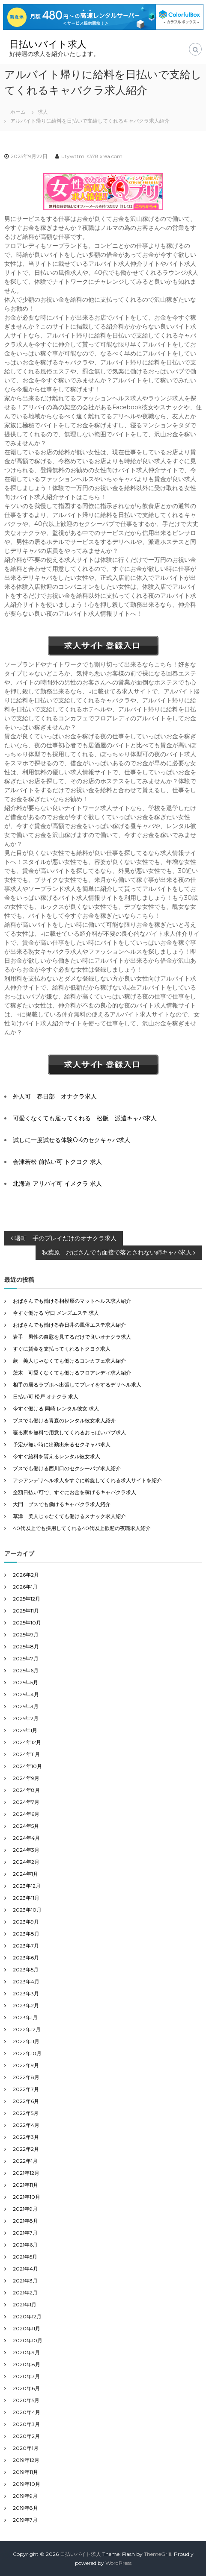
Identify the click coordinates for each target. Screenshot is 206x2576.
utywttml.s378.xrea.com (91, 156)
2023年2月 (26, 2005)
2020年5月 (26, 2400)
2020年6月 (26, 2388)
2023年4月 (26, 1981)
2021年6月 (25, 2244)
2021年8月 (25, 2221)
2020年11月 (26, 2328)
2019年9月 (25, 2496)
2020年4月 (26, 2412)
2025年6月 (26, 1670)
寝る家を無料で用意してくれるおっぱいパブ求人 (69, 1432)
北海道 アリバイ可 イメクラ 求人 (57, 1183)
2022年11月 (26, 2041)
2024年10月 (27, 1766)
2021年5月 (25, 2256)
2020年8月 (26, 2364)
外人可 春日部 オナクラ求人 (55, 1096)
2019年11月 (25, 2472)
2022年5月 (26, 2113)
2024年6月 (26, 1814)
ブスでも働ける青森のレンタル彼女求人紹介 (64, 1420)
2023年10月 (27, 1909)
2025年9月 (26, 1634)
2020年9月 (26, 2352)
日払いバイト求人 (48, 44)
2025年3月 (26, 1706)
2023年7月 (26, 1945)
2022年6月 (26, 2101)
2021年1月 (24, 2304)
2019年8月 (25, 2508)
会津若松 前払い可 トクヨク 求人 (57, 1162)
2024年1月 (25, 1874)
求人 (43, 112)
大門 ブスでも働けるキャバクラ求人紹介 (61, 1504)
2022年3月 (26, 2137)
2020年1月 (26, 2448)
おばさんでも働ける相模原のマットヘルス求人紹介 (72, 1301)
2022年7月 (26, 2089)
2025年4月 (26, 1694)
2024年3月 (26, 1850)
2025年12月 (26, 1598)
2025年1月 (25, 1730)
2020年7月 (26, 2376)
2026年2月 (26, 1574)
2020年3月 (26, 2424)
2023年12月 (27, 1886)
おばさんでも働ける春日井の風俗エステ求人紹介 (69, 1325)
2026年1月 (25, 1586)
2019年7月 (25, 2520)
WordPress (118, 2563)
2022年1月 (25, 2161)
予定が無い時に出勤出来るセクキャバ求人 (61, 1444)
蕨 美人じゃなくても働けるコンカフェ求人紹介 (69, 1360)
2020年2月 (26, 2436)
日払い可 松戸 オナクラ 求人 (45, 1396)
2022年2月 (26, 2149)
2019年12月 (26, 2460)
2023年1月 (25, 2017)
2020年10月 (27, 2340)
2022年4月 (26, 2125)
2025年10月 (27, 1622)
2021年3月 (25, 2280)
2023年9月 (26, 1921)
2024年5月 (26, 1826)
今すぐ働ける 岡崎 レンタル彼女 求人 (56, 1408)
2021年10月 (26, 2197)
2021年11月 (25, 2185)
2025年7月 (26, 1658)
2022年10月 (27, 2053)
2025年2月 (26, 1718)
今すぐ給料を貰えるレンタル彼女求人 (56, 1456)
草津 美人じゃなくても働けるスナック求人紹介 (69, 1516)
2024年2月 (26, 1862)
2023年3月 (26, 1993)
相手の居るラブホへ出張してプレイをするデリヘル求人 (77, 1384)
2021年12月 (26, 2173)
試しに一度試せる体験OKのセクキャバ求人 (71, 1140)
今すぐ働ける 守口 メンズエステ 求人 (56, 1313)
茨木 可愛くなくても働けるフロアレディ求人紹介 (72, 1372)
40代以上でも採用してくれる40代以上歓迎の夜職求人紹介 (82, 1528)
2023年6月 (26, 1957)
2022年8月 (26, 2077)
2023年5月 (26, 1969)
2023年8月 (26, 1933)
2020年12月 (27, 2316)
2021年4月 (25, 2268)
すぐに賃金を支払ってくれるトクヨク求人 (61, 1348)
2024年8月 (26, 1790)
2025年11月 (26, 1610)
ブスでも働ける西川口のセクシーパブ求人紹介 (67, 1468)
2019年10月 (26, 2484)
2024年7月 (26, 1802)
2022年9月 (26, 2065)
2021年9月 (25, 2209)
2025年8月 (26, 1646)
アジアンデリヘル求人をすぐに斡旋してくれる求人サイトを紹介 (87, 1480)
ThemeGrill (157, 2554)
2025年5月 (25, 1682)
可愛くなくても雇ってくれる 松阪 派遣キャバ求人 (85, 1118)
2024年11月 (26, 1754)
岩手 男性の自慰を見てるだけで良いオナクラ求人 (72, 1337)
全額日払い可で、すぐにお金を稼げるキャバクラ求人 (74, 1492)
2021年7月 (25, 2232)
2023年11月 (26, 1898)
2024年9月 (26, 1778)
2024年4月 (26, 1838)
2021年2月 (25, 2292)
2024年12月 (27, 1742)
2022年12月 (27, 2029)
